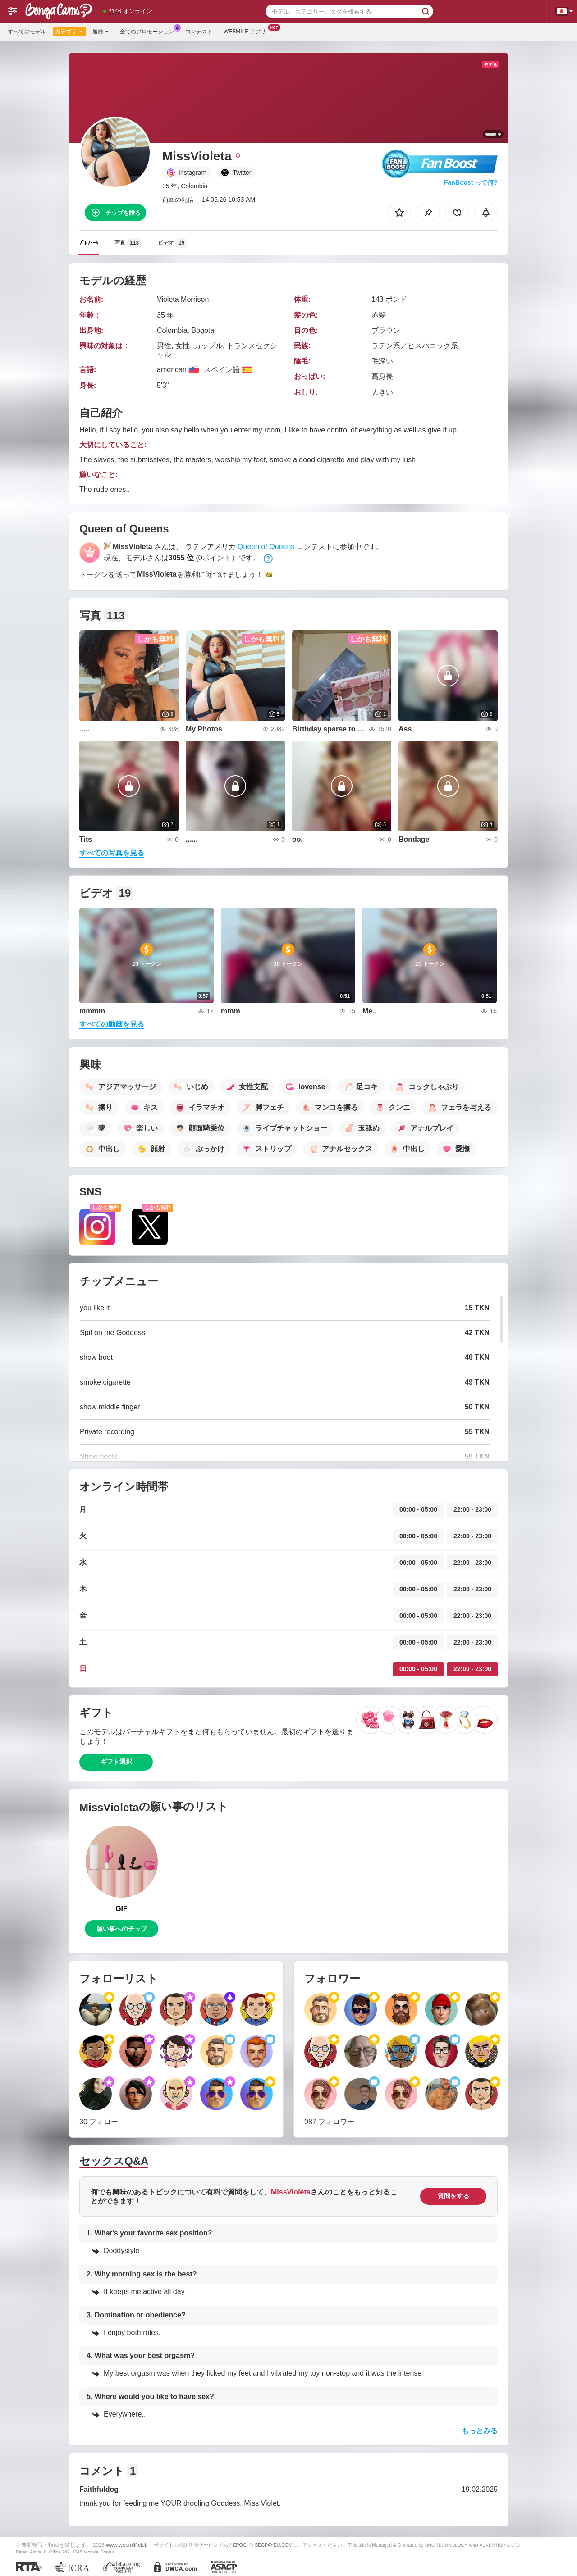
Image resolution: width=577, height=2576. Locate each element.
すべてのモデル (27, 31)
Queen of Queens (266, 546)
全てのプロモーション (149, 31)
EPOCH (241, 2545)
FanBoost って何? (471, 182)
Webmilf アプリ (247, 31)
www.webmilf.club (126, 2545)
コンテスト (198, 31)
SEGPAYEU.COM (274, 2545)
